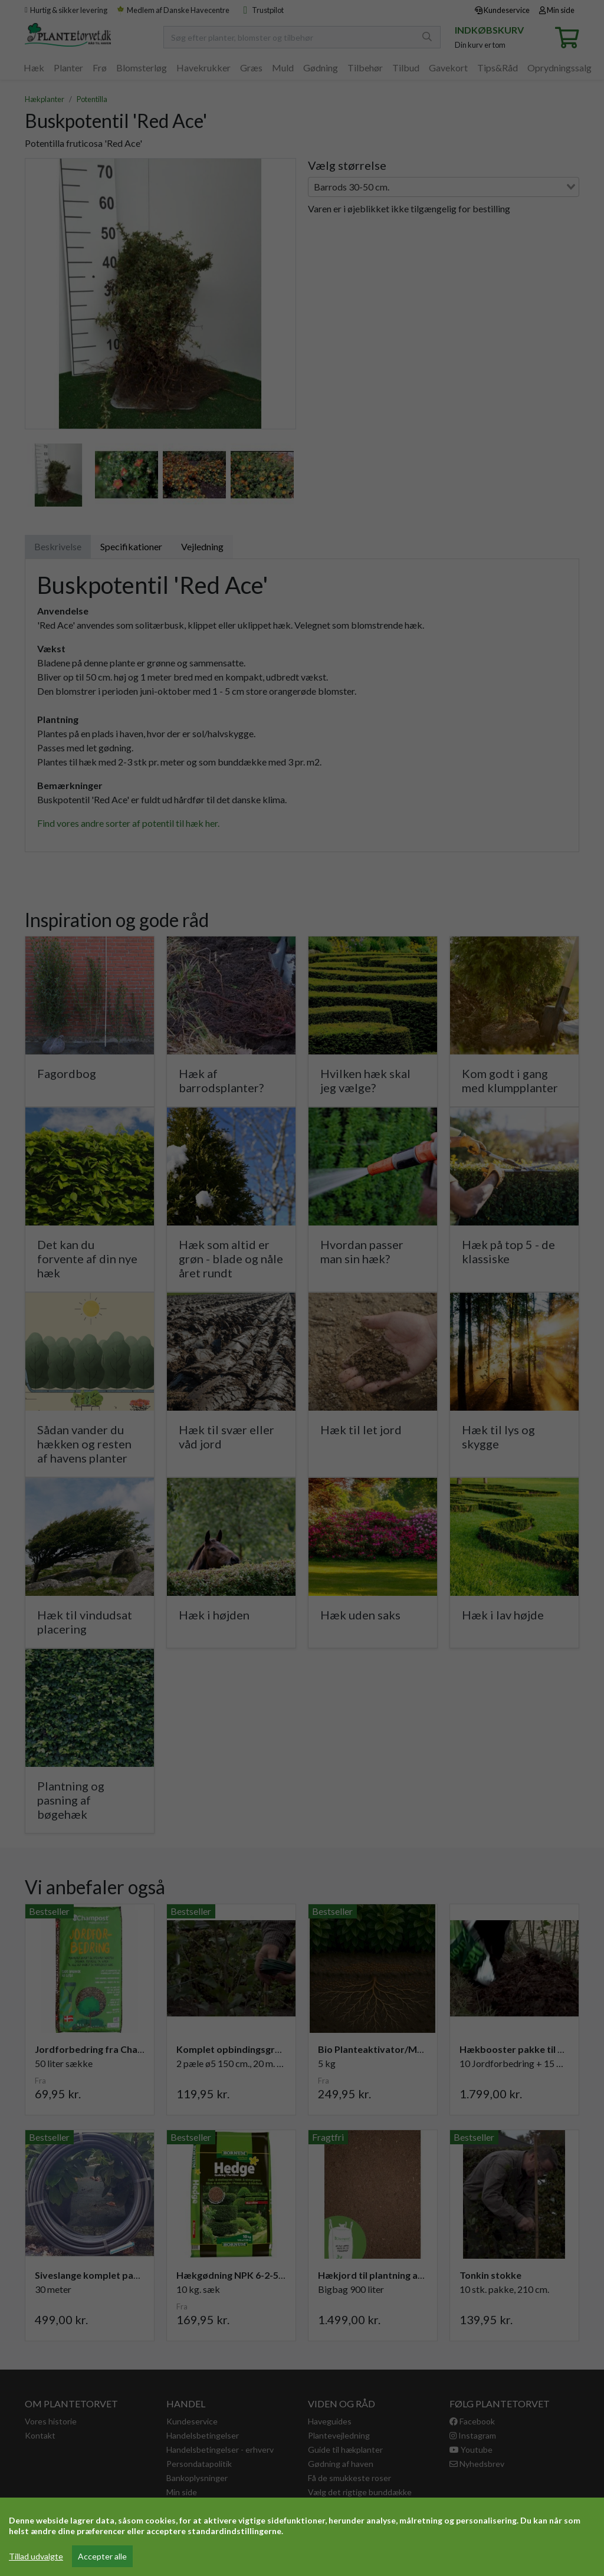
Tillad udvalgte (36, 2556)
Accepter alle (102, 2556)
